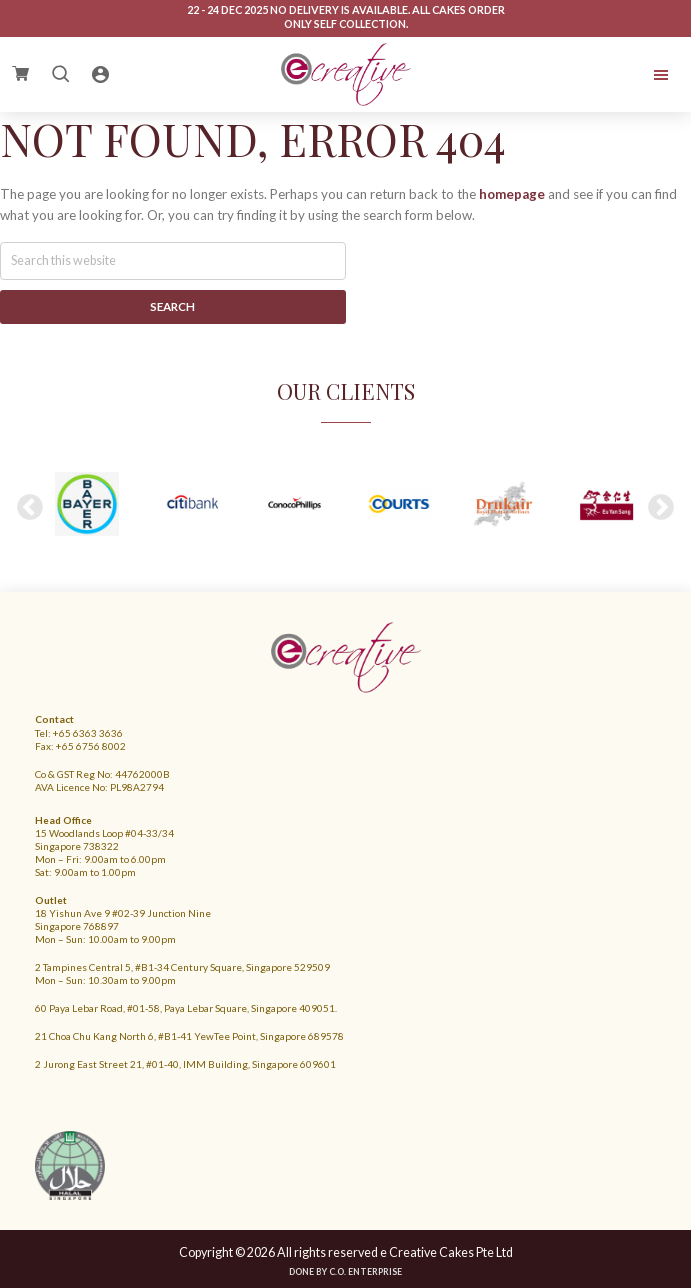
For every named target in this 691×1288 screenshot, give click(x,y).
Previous (30, 508)
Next (661, 508)
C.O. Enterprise (365, 1271)
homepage (512, 194)
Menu (604, 75)
